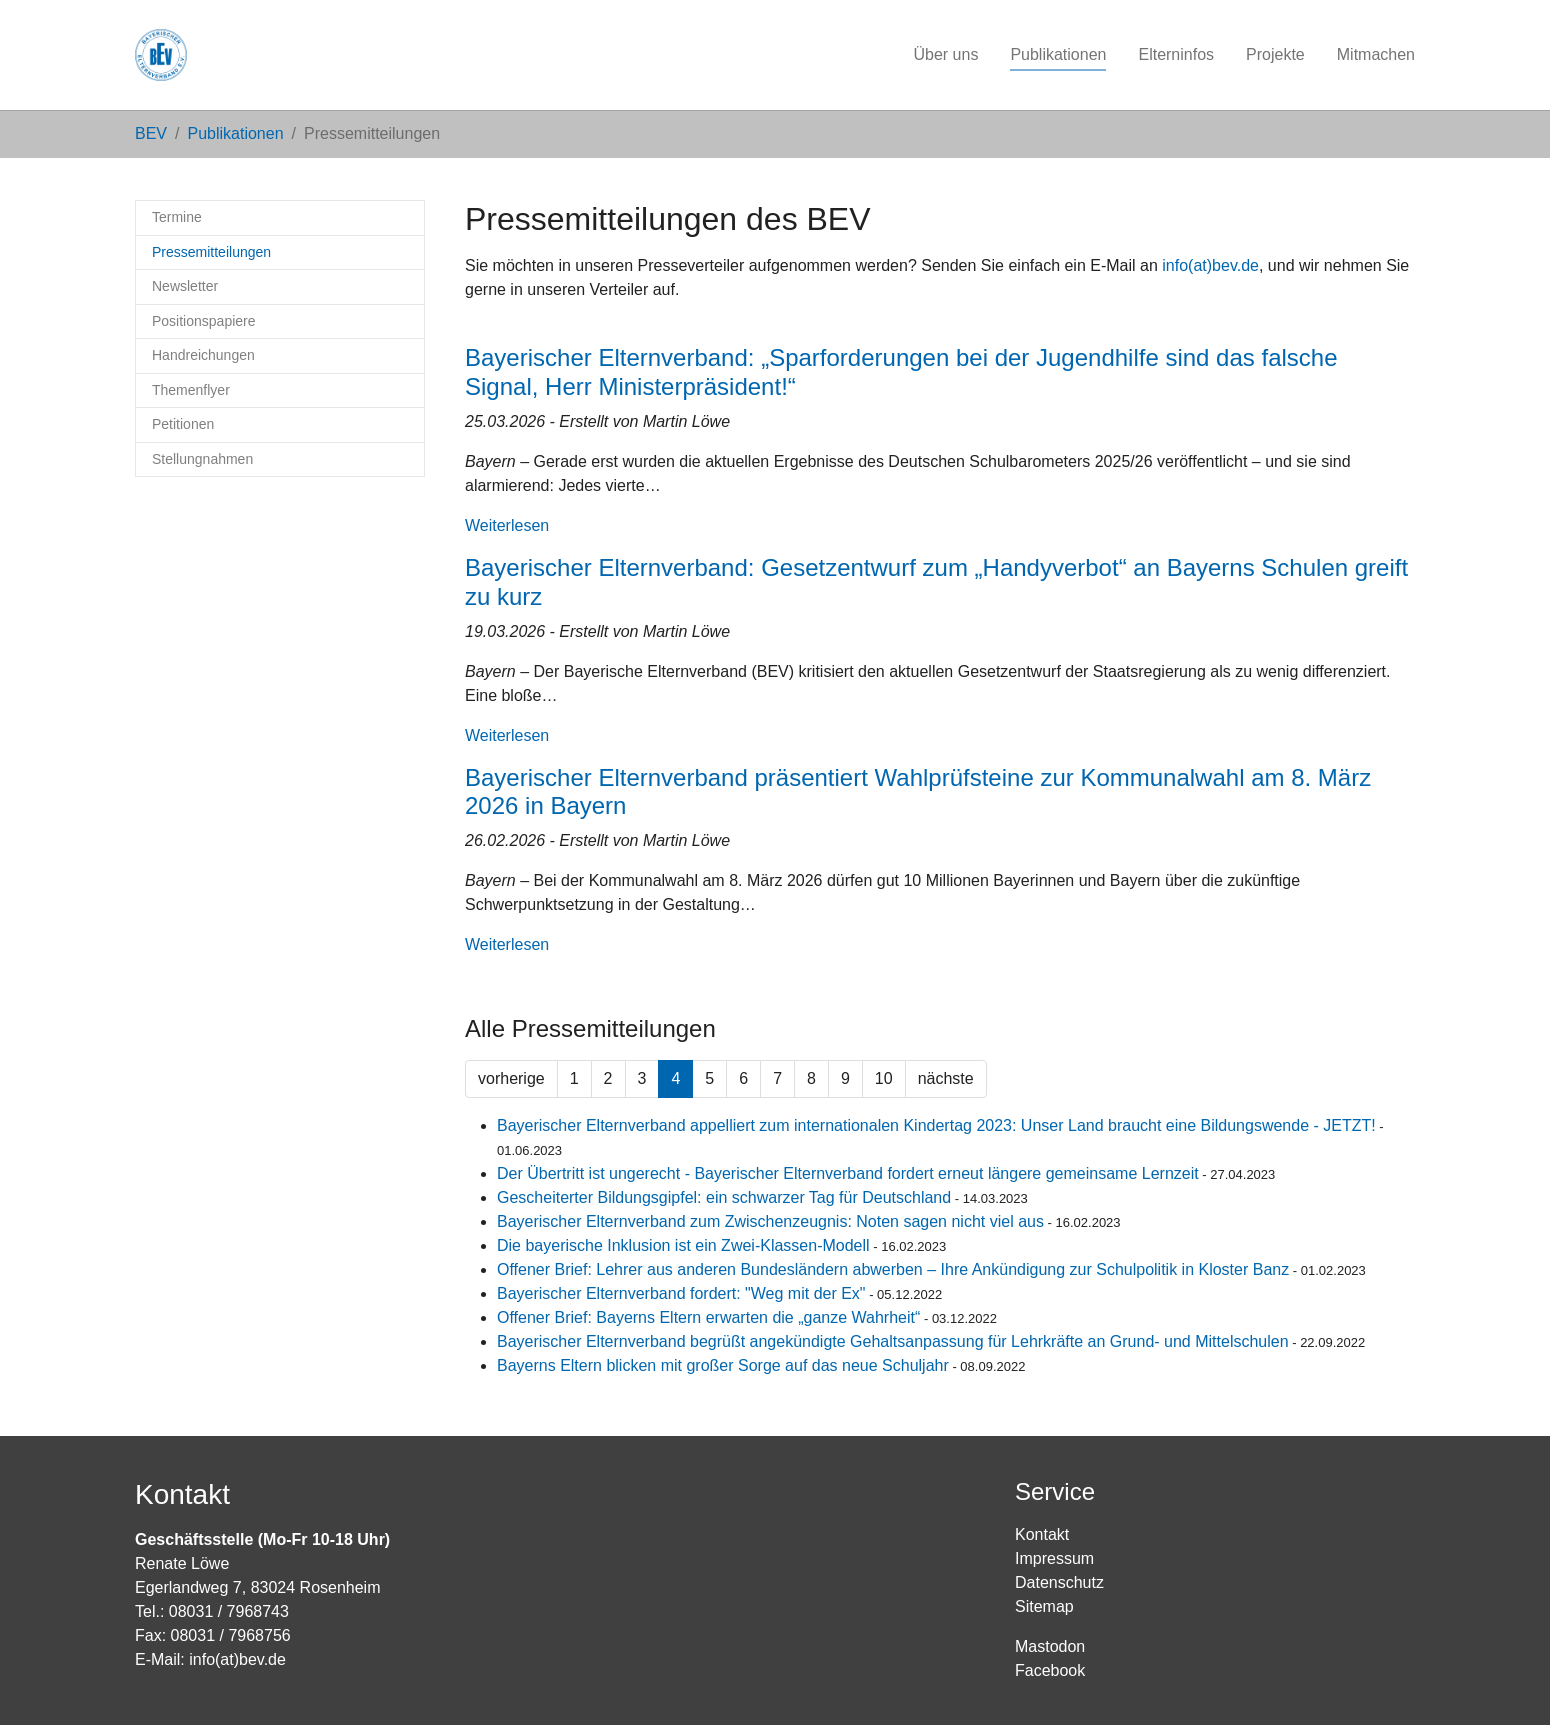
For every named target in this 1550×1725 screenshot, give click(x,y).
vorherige (511, 1078)
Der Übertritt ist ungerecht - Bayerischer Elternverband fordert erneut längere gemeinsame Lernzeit (848, 1173)
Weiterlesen (507, 525)
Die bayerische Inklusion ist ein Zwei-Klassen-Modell (683, 1245)
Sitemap (1044, 1606)
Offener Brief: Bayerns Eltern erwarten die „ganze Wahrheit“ (708, 1317)
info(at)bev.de (1210, 265)
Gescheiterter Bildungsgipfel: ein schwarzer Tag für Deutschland (724, 1197)
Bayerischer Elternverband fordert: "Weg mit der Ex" (681, 1293)
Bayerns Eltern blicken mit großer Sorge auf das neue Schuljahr (723, 1365)
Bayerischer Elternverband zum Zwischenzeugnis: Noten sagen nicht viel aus (770, 1221)
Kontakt (1042, 1534)
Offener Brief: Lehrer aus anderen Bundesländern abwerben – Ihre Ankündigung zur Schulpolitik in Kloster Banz (893, 1269)
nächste (946, 1078)
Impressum (1054, 1558)
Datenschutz (1059, 1582)
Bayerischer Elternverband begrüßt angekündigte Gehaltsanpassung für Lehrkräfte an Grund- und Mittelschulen (893, 1341)
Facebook (1050, 1670)
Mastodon (1050, 1646)
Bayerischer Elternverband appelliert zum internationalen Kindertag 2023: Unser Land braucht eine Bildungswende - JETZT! (936, 1125)
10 (884, 1078)
